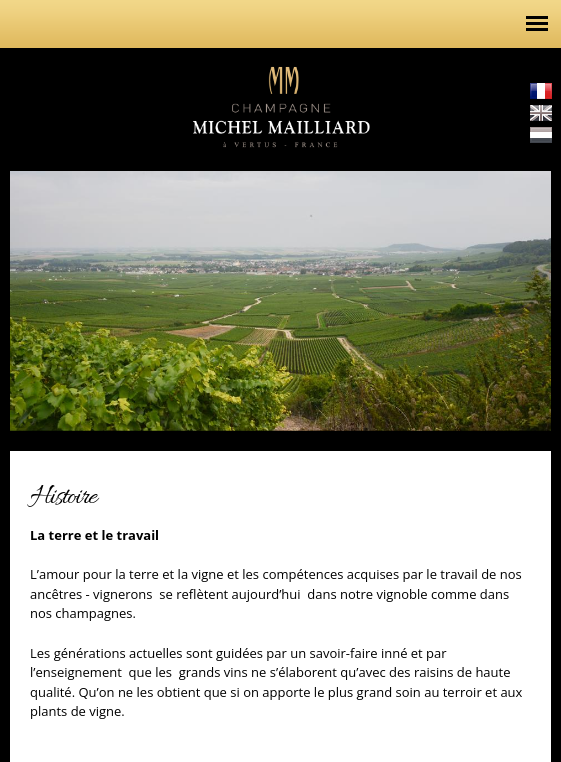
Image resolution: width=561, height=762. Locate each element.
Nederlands (541, 135)
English (541, 113)
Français (541, 91)
